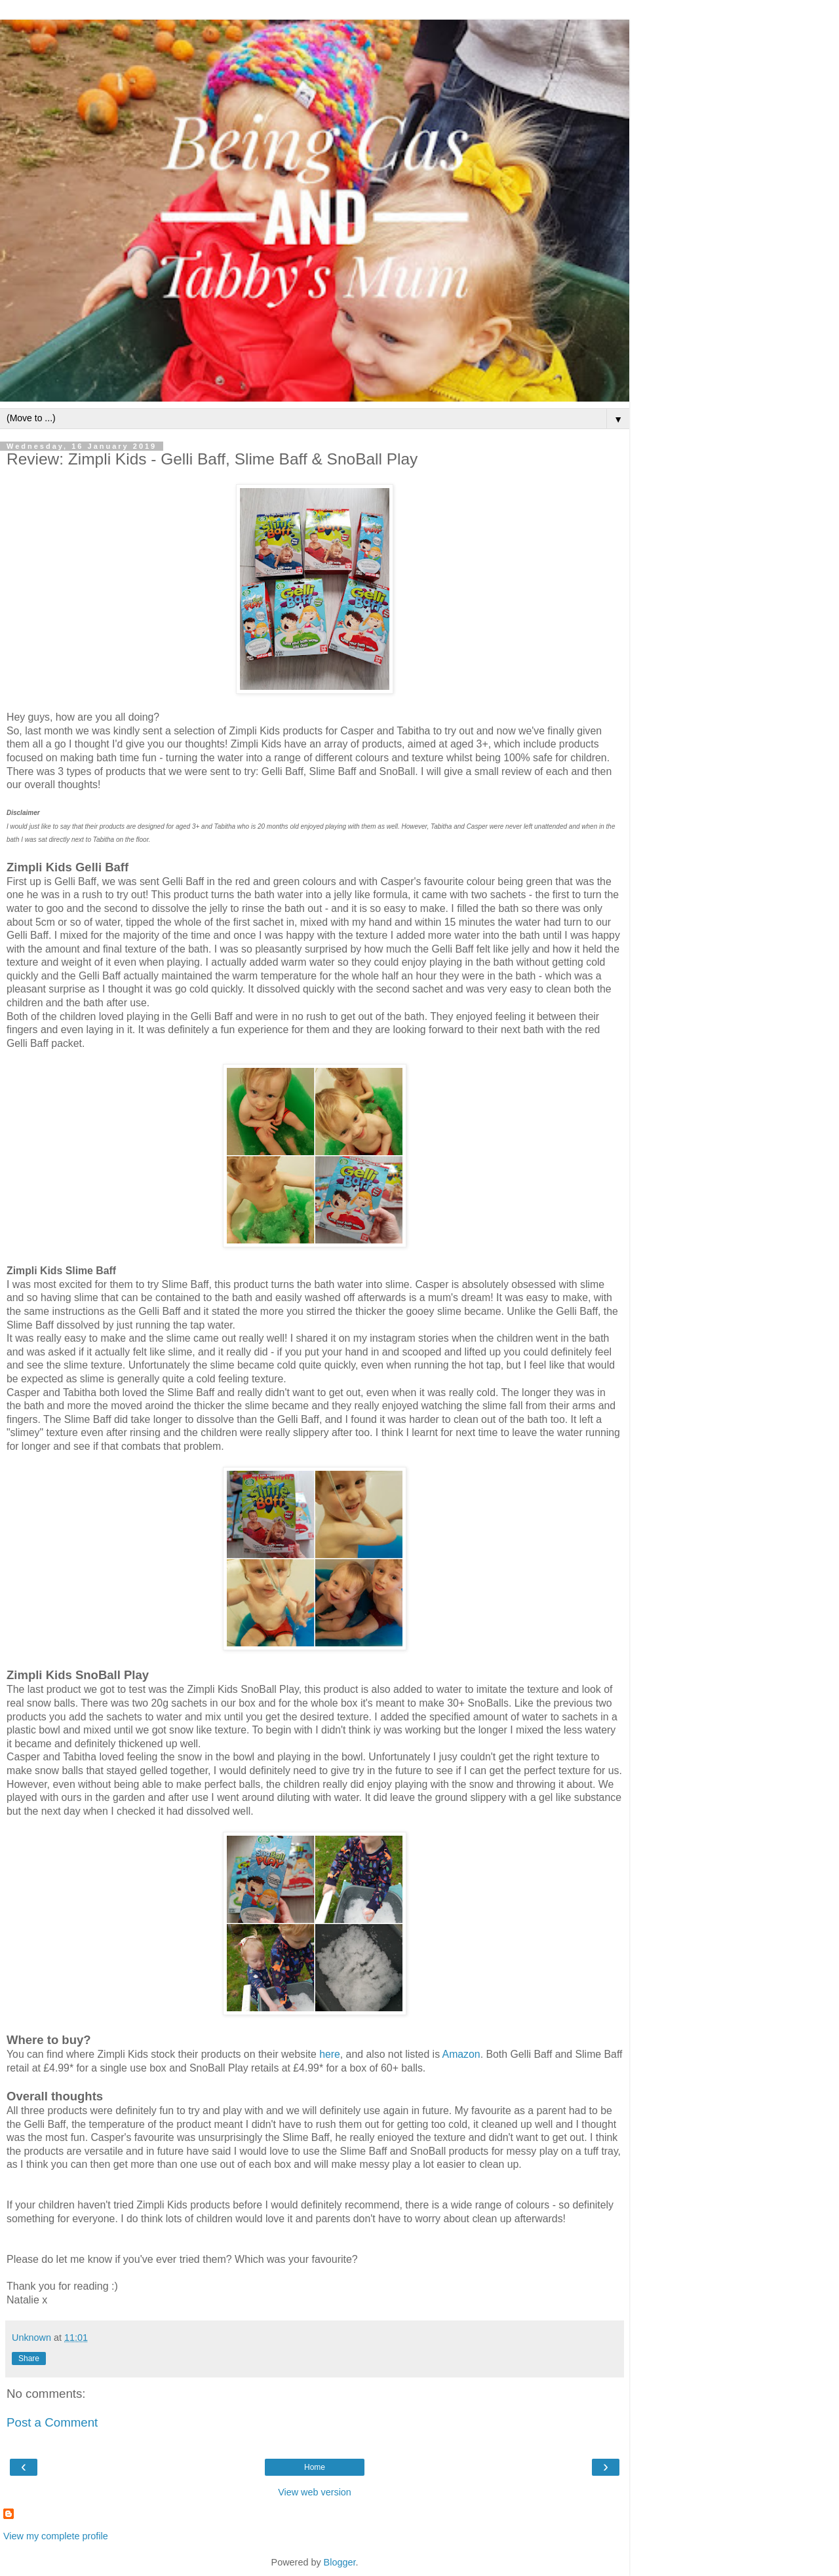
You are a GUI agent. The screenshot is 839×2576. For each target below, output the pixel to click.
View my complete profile (55, 2536)
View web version (314, 2492)
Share (28, 2358)
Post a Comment (52, 2422)
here (329, 2054)
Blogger (340, 2562)
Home (314, 2467)
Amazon (461, 2054)
